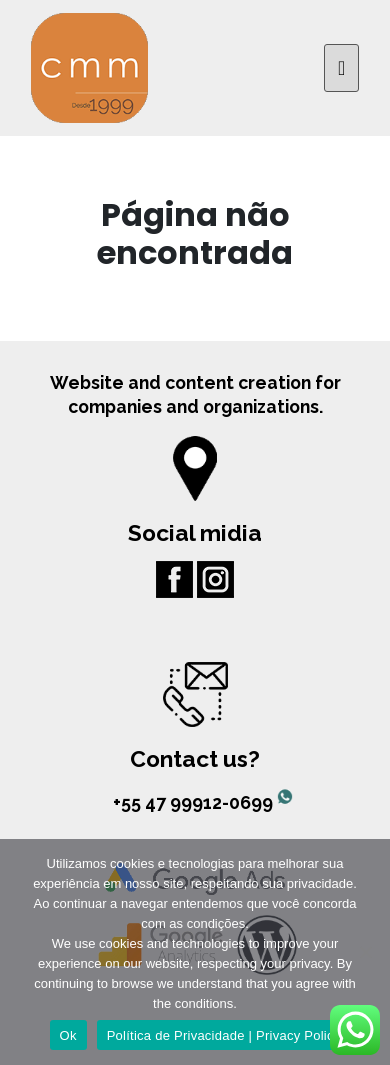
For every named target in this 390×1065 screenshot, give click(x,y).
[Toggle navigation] (341, 68)
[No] (365, 952)
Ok (68, 1035)
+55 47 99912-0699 (195, 802)
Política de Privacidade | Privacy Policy (224, 1035)
